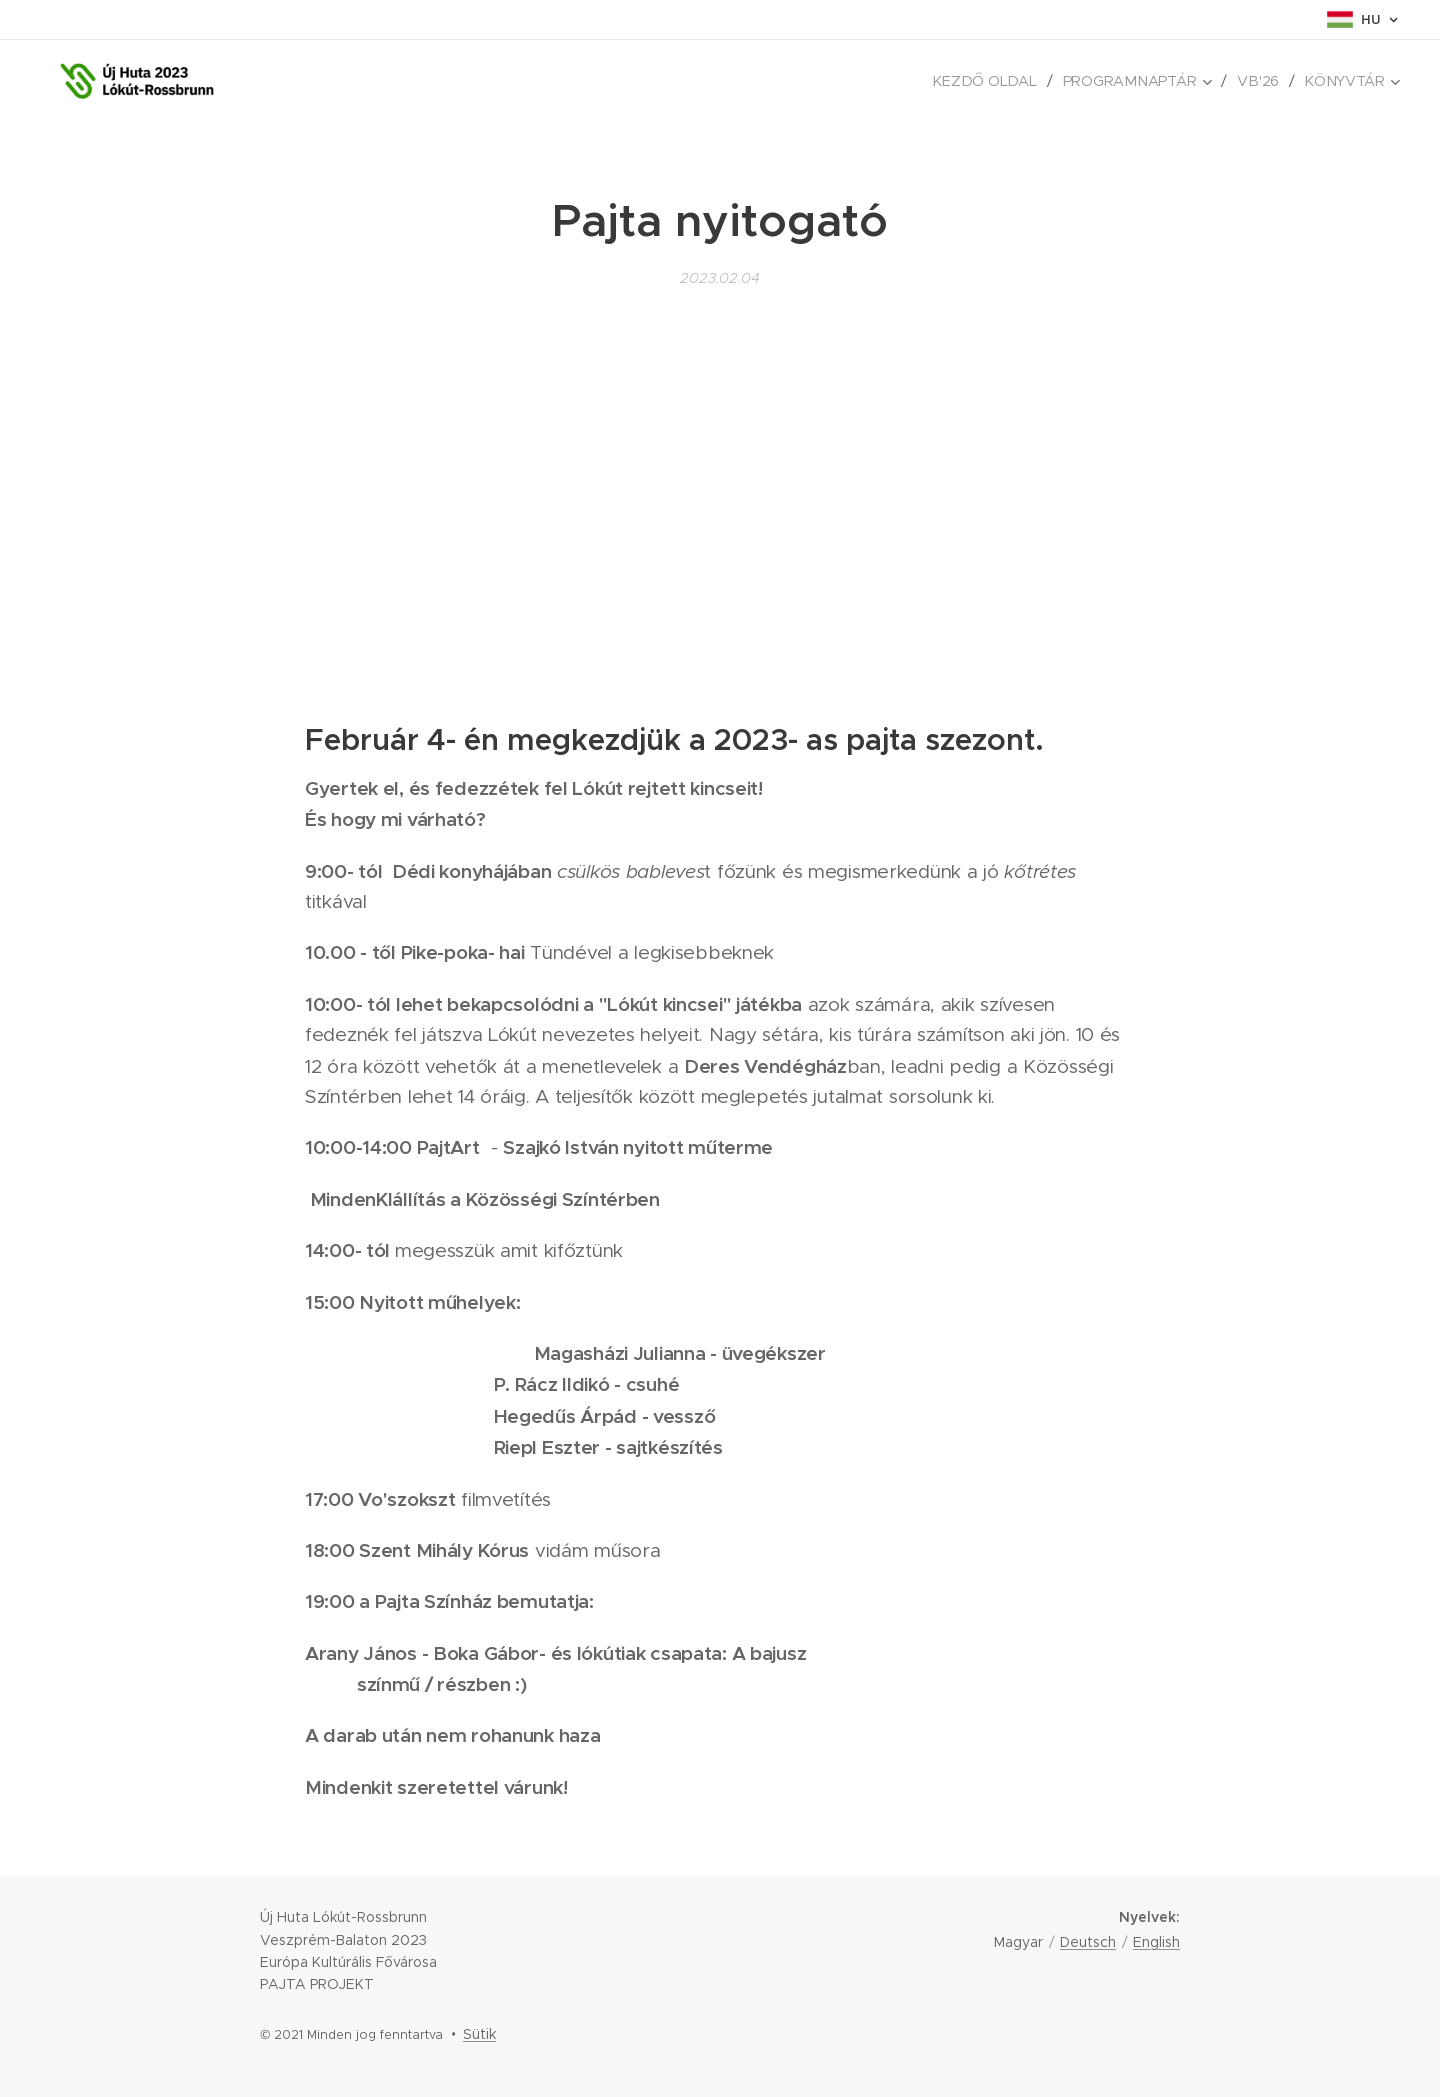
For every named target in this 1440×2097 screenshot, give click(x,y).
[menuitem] (997, 81)
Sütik (479, 2034)
